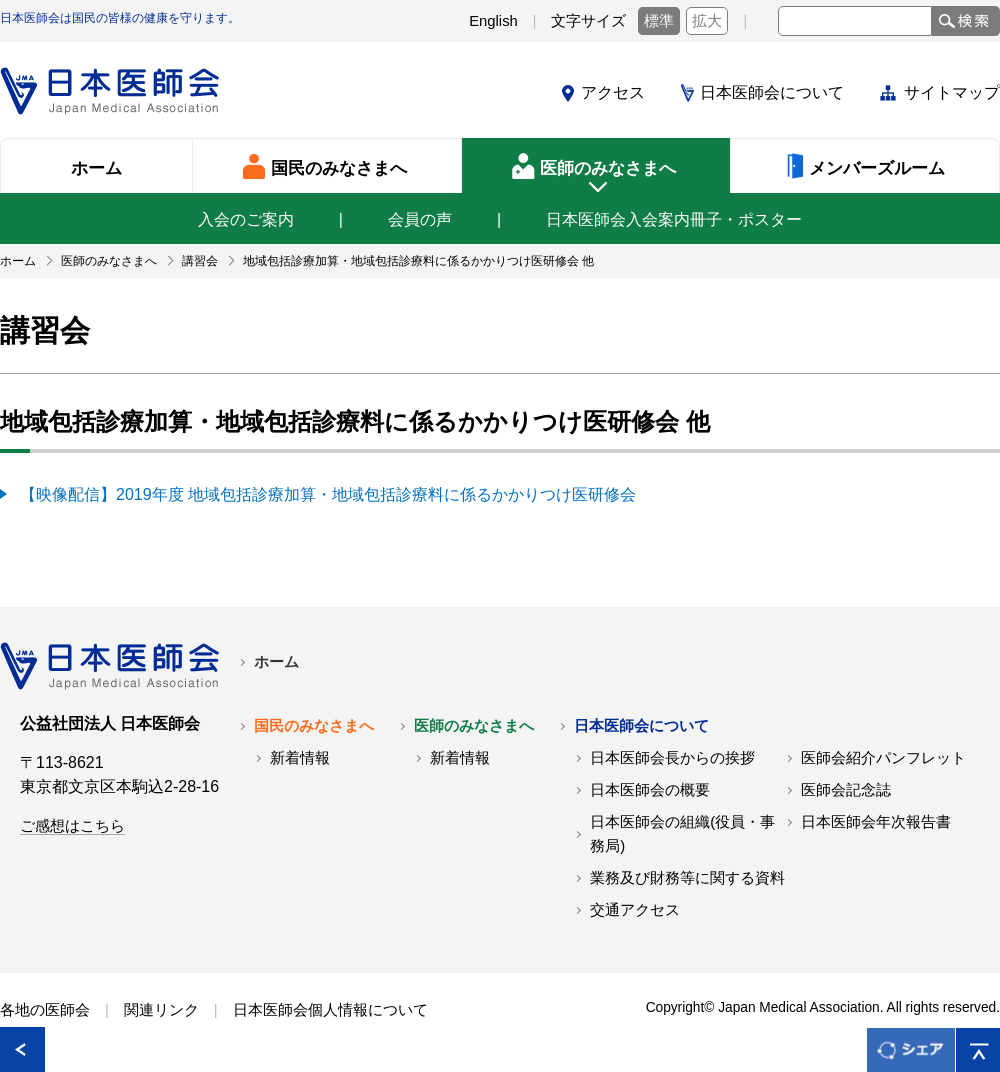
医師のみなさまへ (474, 726)
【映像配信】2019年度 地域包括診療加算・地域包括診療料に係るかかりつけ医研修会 (328, 494)
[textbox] (855, 21)
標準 (659, 21)
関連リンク (161, 1010)
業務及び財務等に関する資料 (687, 878)
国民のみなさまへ (314, 726)
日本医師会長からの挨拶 (672, 758)
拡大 (707, 21)
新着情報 (300, 758)
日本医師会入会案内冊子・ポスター (674, 219)
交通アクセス (635, 910)
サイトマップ (952, 92)
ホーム (276, 662)
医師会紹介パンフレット (883, 758)
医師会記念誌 (846, 790)
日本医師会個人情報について (330, 1010)
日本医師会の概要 (650, 790)
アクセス (613, 92)
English (493, 21)
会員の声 (420, 219)
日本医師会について (772, 92)
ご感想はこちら (72, 826)
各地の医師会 (45, 1010)
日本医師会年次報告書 (876, 822)
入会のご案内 (246, 219)
